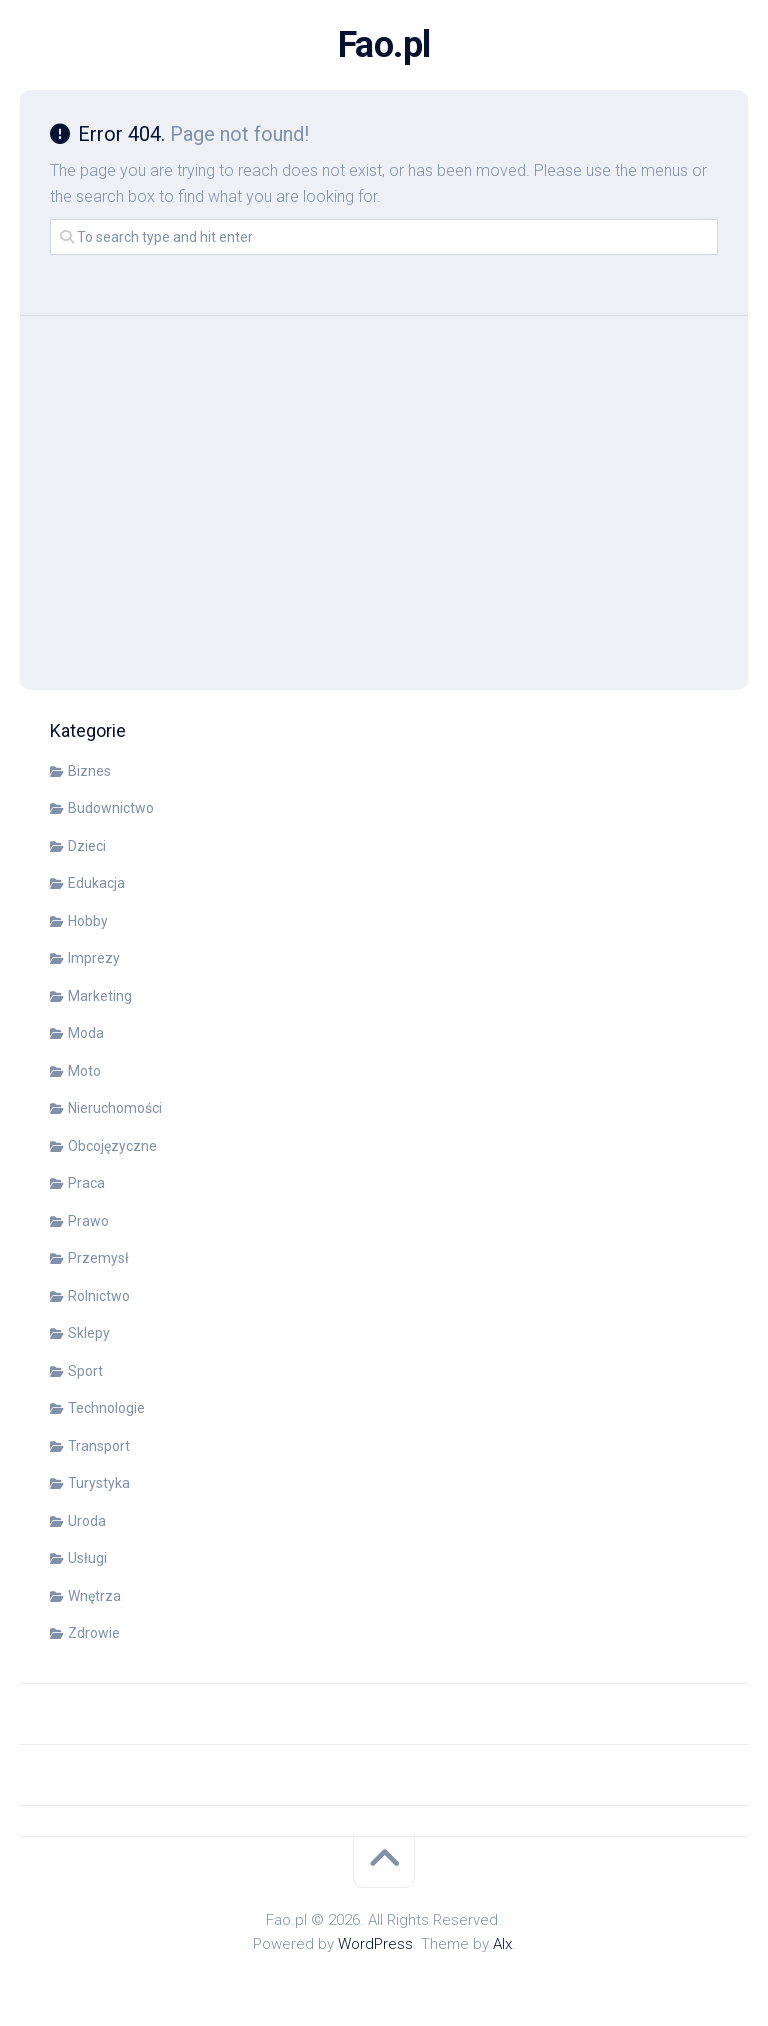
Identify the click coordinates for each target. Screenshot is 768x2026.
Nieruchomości (115, 1108)
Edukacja (96, 883)
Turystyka (99, 1483)
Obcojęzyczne (112, 1146)
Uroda (87, 1521)
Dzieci (87, 846)
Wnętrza (94, 1596)
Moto (84, 1071)
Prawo (88, 1221)
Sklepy (89, 1333)
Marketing (100, 996)
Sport (85, 1371)
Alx (502, 1944)
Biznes (89, 771)
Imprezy (94, 958)
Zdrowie (94, 1633)
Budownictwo (111, 808)
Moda (86, 1033)
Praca (86, 1183)
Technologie (106, 1408)
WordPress (375, 1944)
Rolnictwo (99, 1296)
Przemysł (98, 1258)
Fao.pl (384, 45)
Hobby (88, 921)
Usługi (87, 1558)
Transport (99, 1446)
